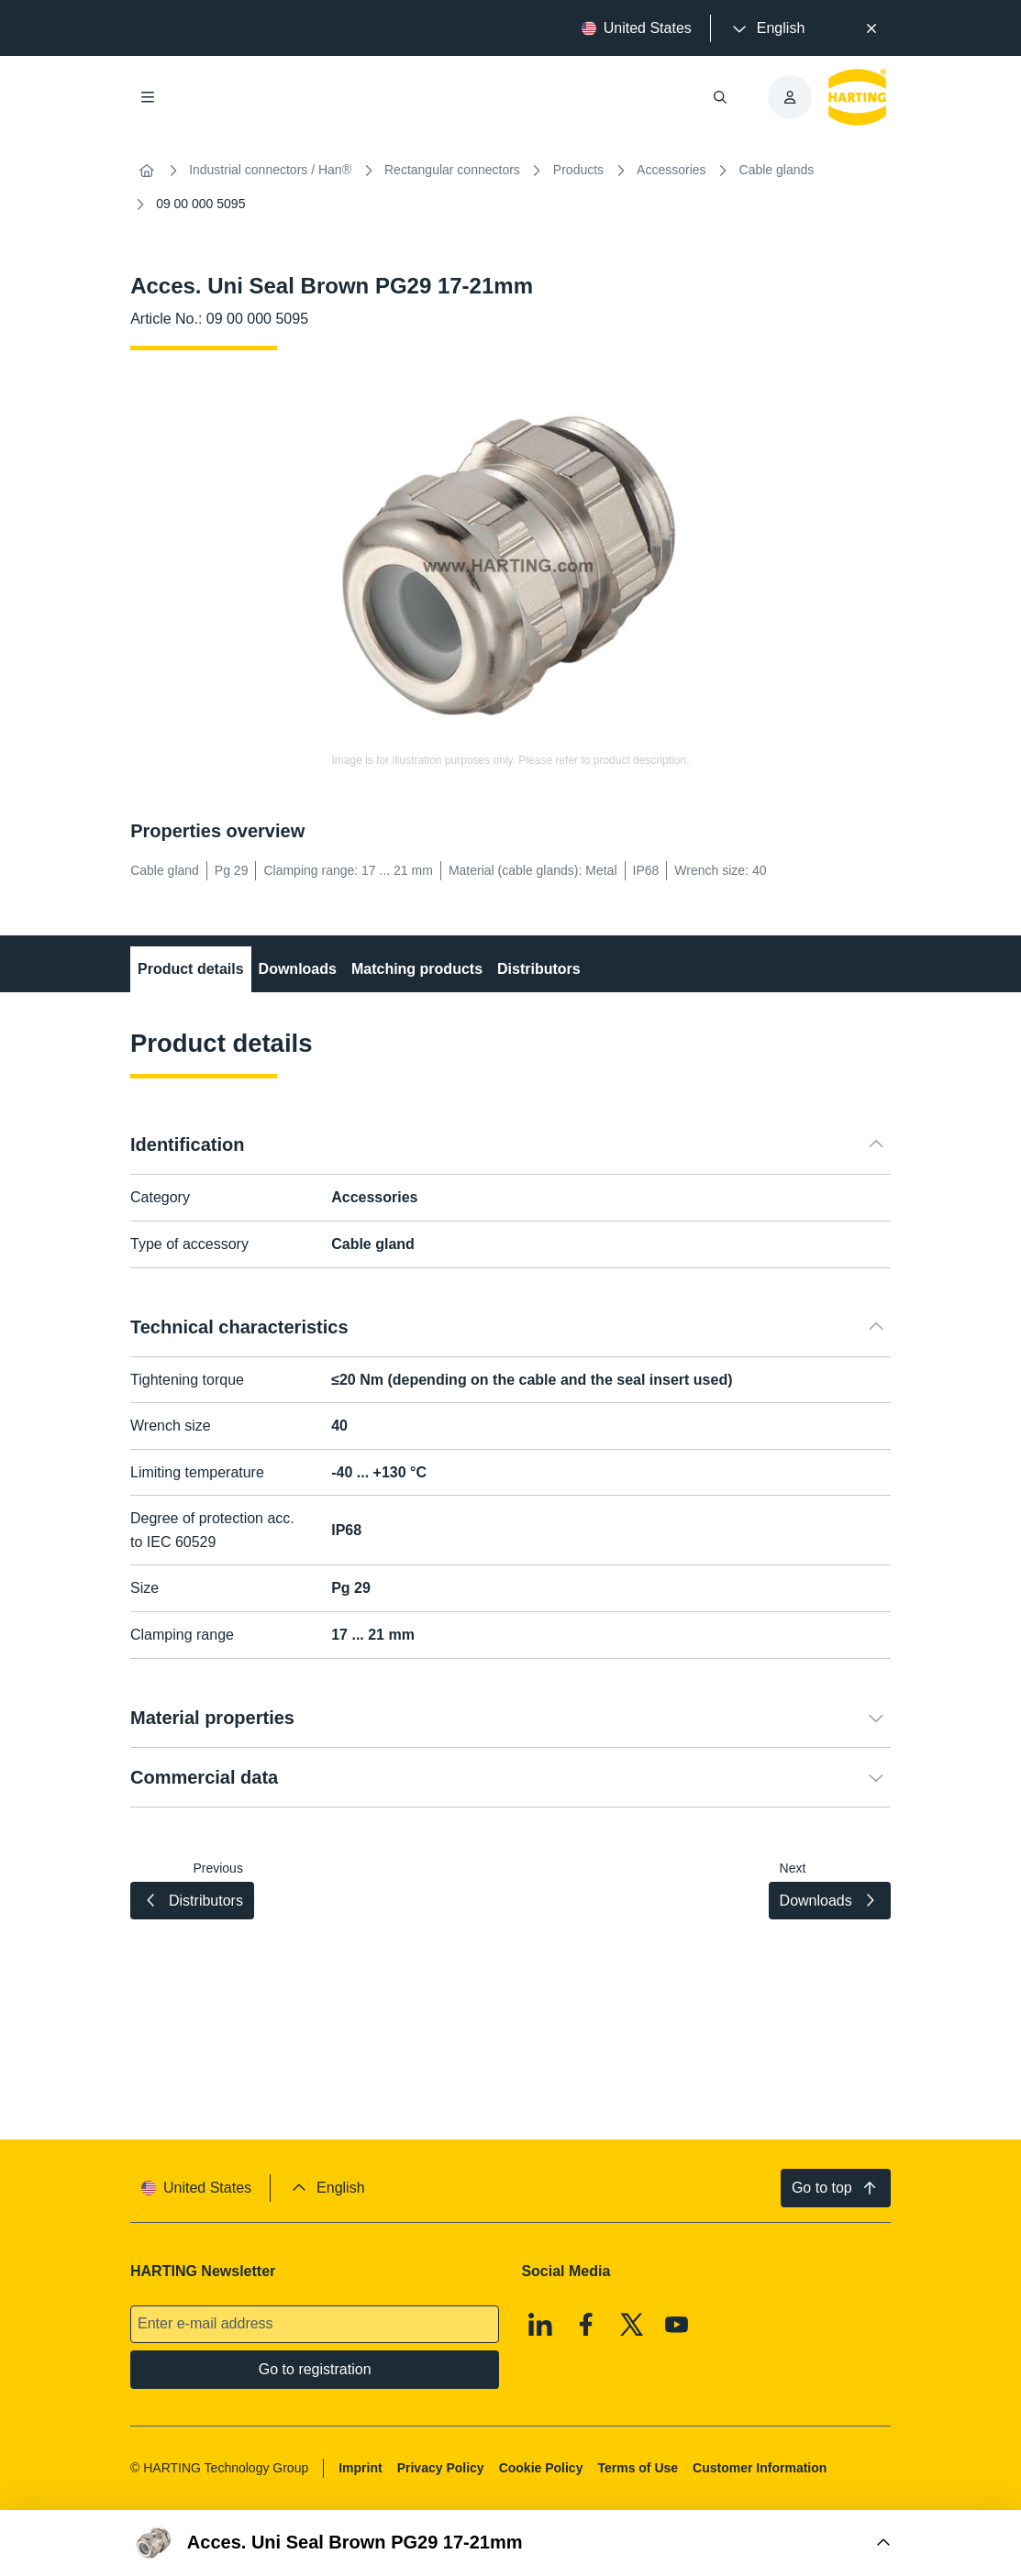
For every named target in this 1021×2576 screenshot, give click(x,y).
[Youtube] (677, 2324)
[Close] (871, 28)
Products (578, 169)
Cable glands (777, 169)
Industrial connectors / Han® (270, 169)
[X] (632, 2324)
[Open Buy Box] (510, 2543)
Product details (191, 969)
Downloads (298, 969)
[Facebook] (586, 2324)
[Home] (146, 170)
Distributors (539, 969)
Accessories (671, 169)
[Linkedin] (541, 2324)
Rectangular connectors (452, 169)
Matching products (417, 969)
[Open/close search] (720, 97)
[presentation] (767, 28)
